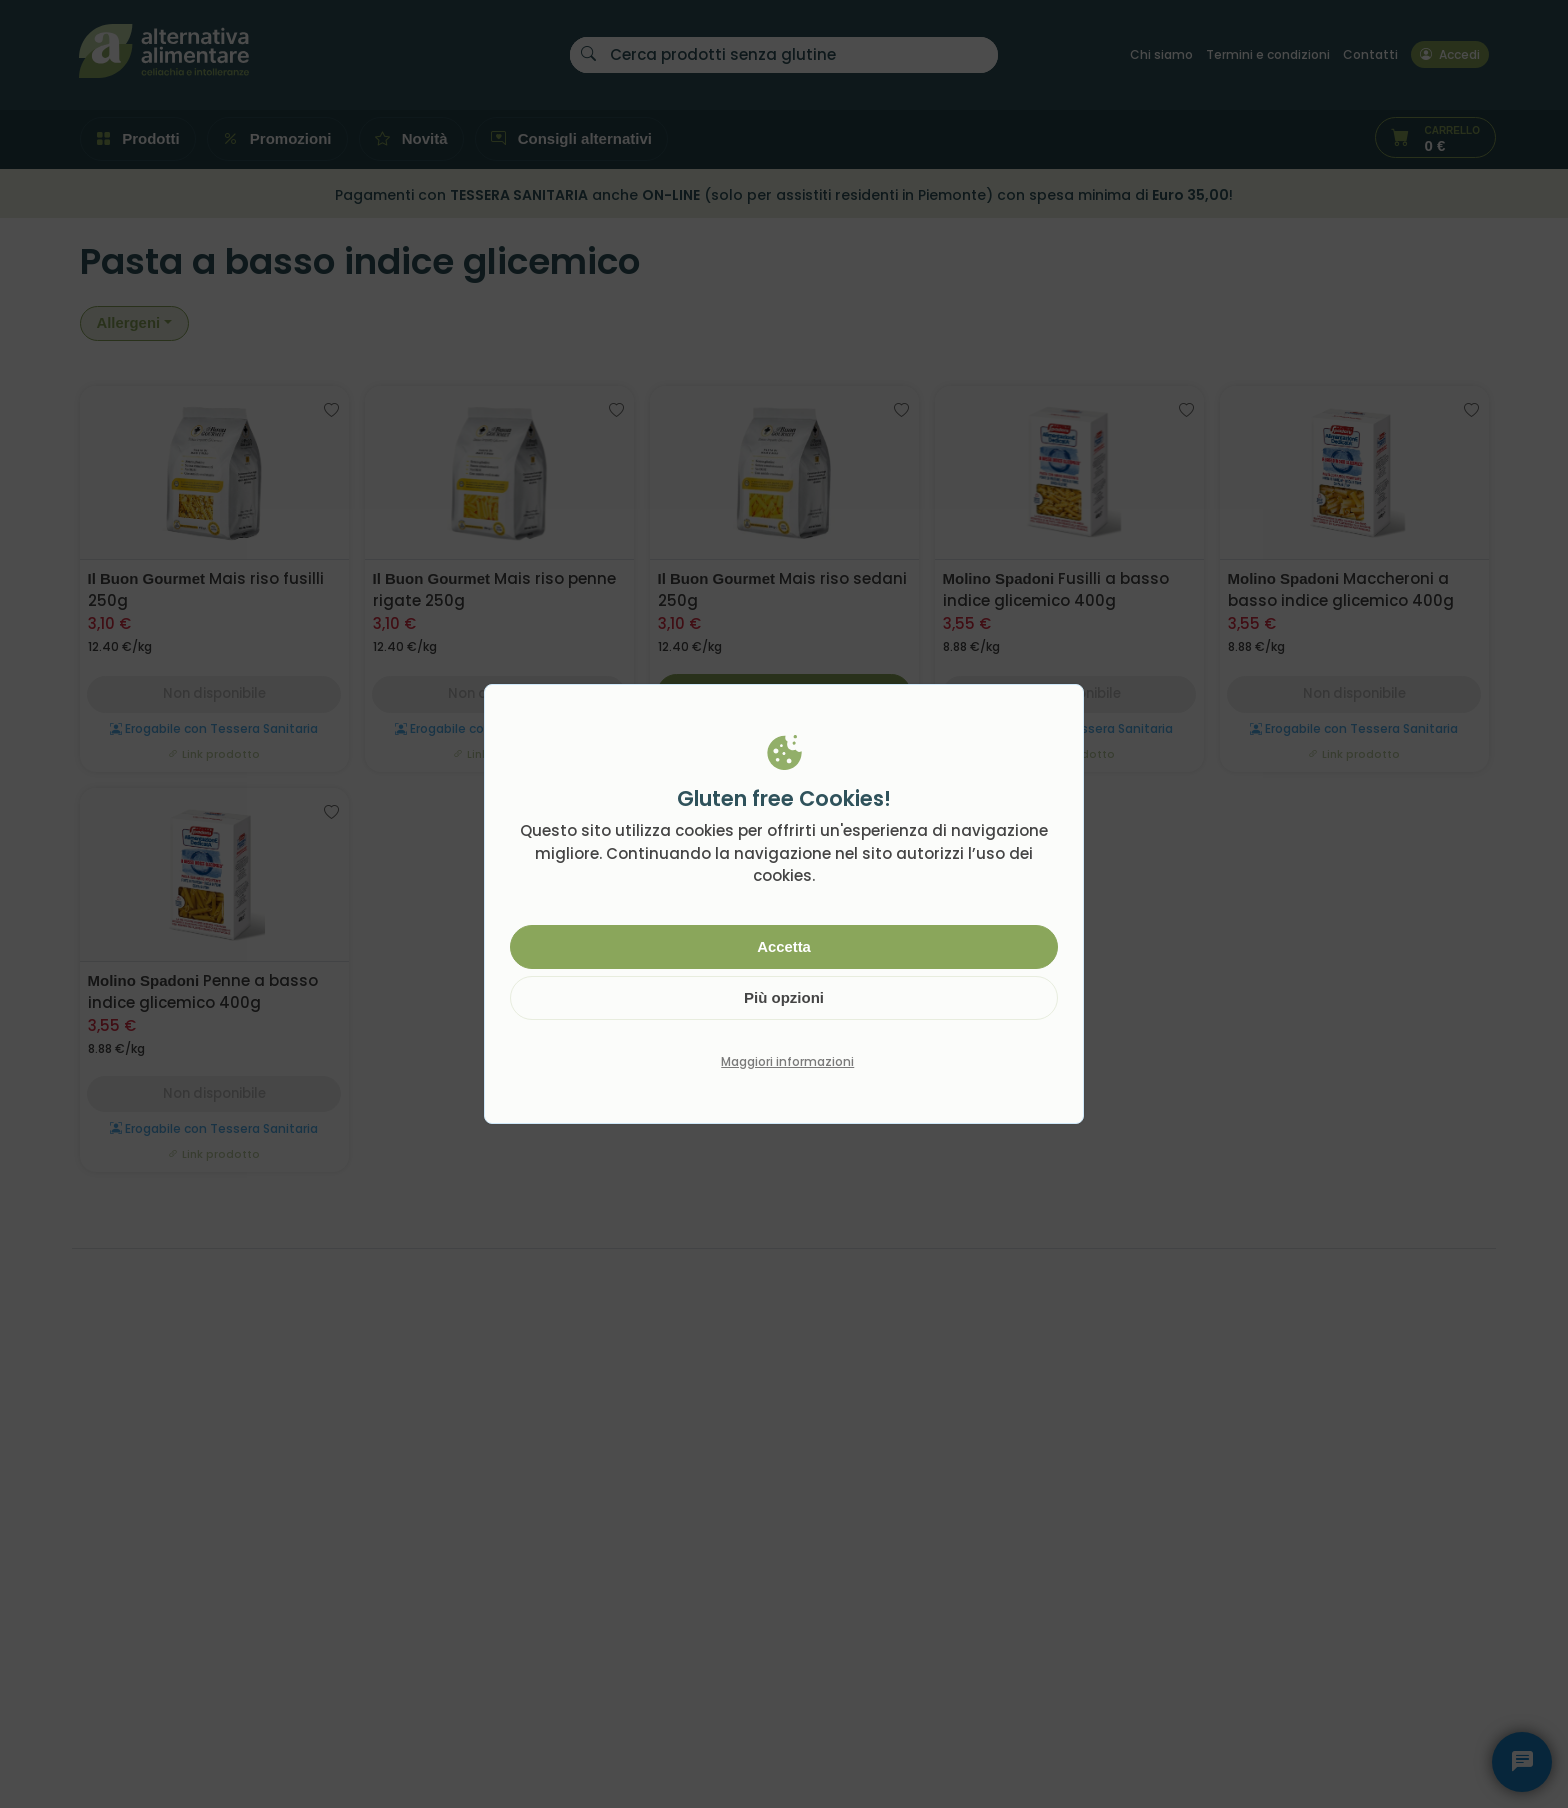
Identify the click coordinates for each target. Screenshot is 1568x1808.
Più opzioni (784, 997)
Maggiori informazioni (787, 1061)
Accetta (784, 946)
